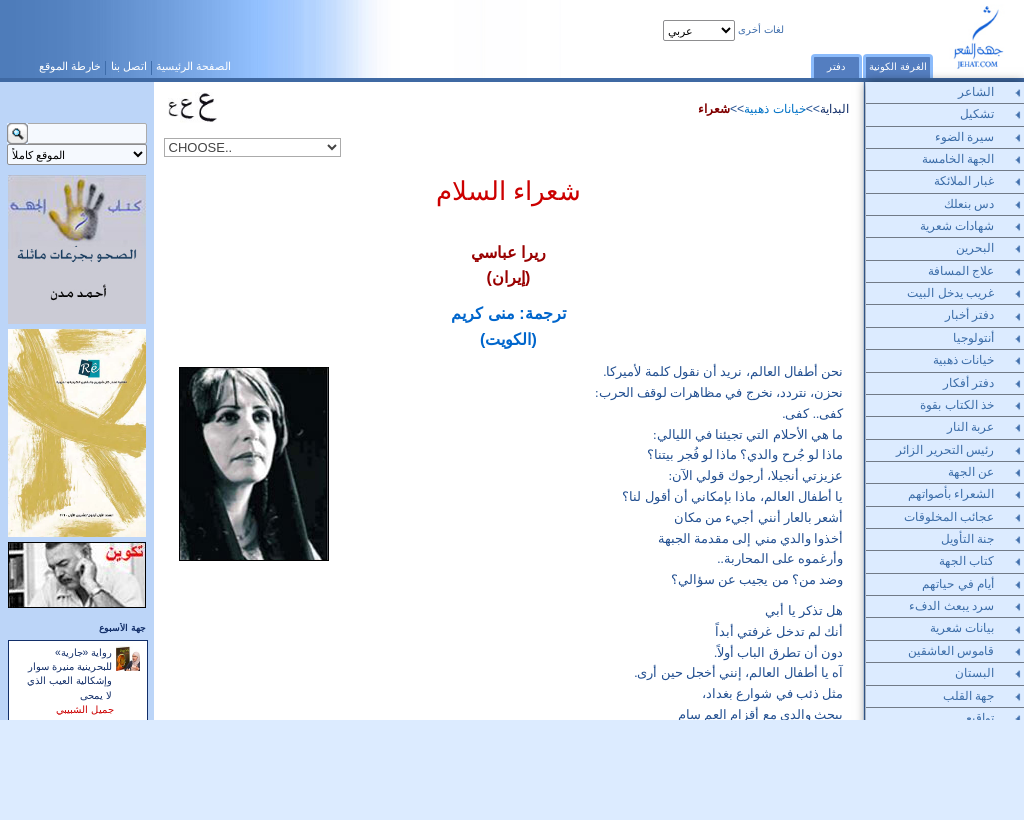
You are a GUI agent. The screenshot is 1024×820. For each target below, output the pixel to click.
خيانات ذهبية (774, 109)
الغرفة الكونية (898, 66)
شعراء (714, 109)
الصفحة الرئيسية (193, 66)
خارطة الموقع (70, 66)
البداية (834, 109)
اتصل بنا (129, 66)
